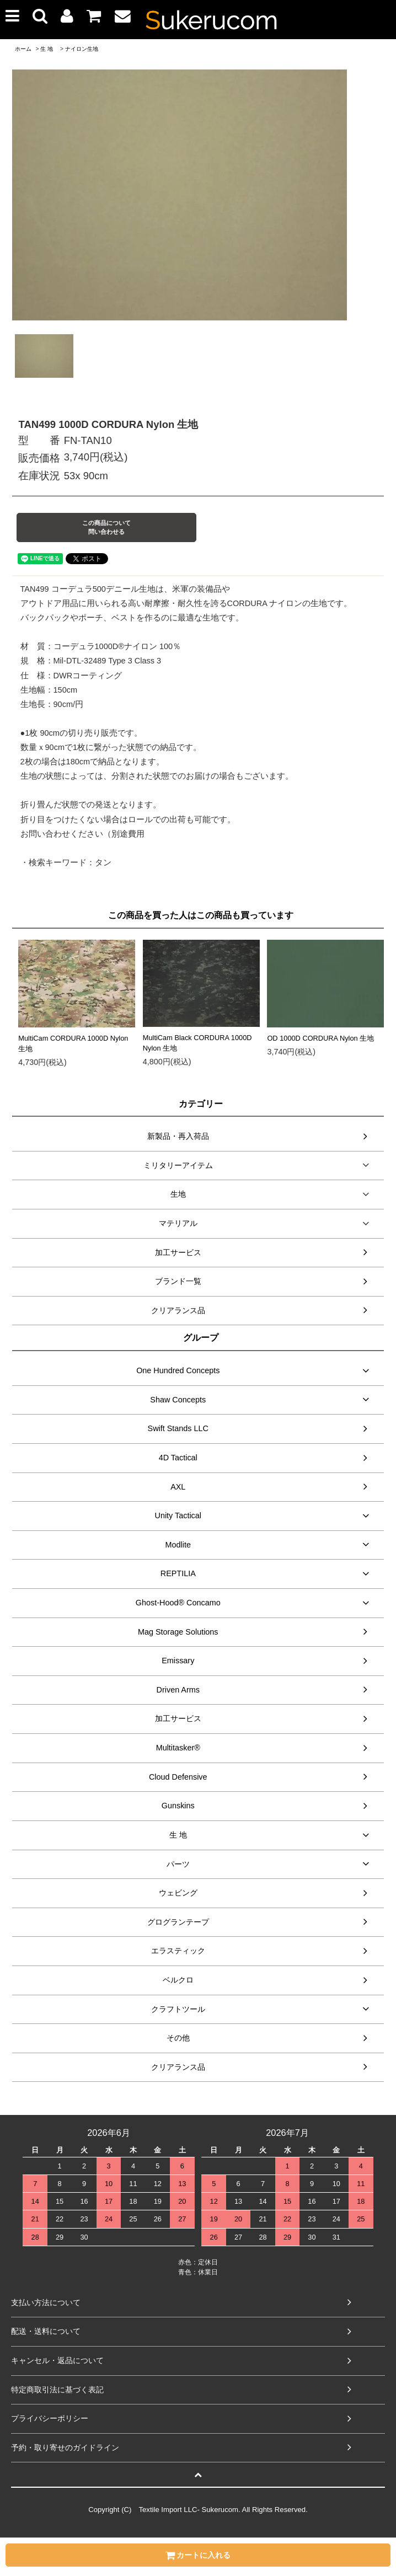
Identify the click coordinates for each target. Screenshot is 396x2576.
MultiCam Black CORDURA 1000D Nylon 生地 (197, 1042)
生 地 (46, 49)
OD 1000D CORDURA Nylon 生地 (320, 1038)
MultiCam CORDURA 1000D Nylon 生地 (73, 1043)
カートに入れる (198, 2555)
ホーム (23, 49)
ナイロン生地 (81, 49)
